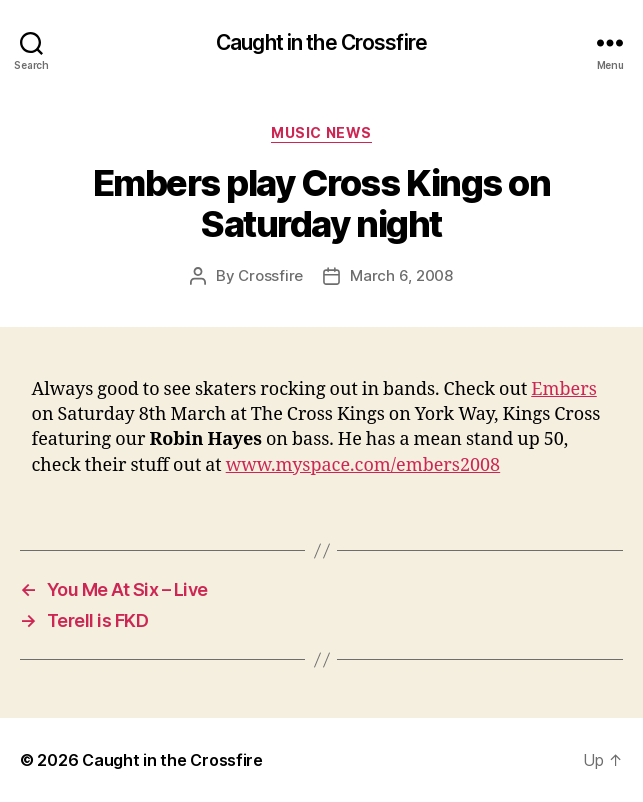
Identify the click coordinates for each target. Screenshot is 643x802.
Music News (321, 132)
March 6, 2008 (401, 275)
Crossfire (270, 275)
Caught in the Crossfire (321, 42)
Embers (564, 389)
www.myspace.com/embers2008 (363, 465)
